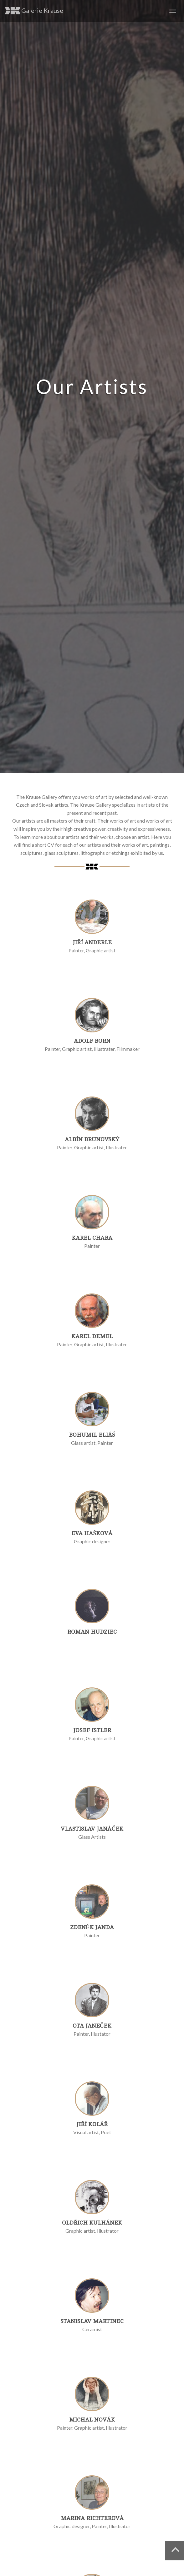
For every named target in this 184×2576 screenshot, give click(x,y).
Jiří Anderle (92, 942)
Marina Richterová (92, 2518)
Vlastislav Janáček (92, 1829)
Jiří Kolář (92, 2124)
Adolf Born (92, 1041)
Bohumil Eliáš (92, 1435)
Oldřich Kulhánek (92, 2223)
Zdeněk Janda (92, 1927)
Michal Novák (92, 2420)
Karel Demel (92, 1336)
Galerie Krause (34, 11)
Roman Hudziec (92, 1632)
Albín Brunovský (92, 1139)
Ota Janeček (92, 2026)
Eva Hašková (91, 1533)
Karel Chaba (92, 1238)
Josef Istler (92, 1730)
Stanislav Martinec (92, 2321)
